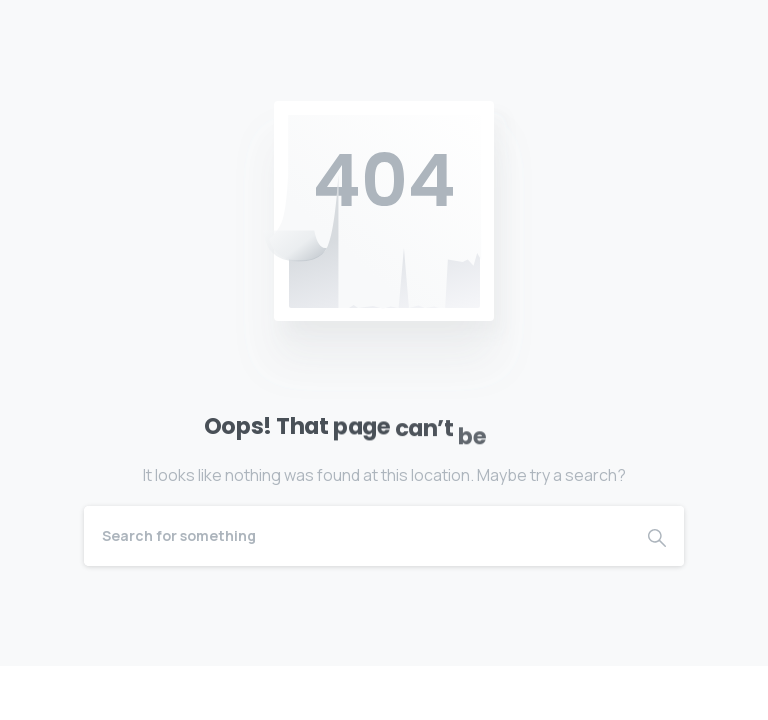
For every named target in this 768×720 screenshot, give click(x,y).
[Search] (357, 536)
